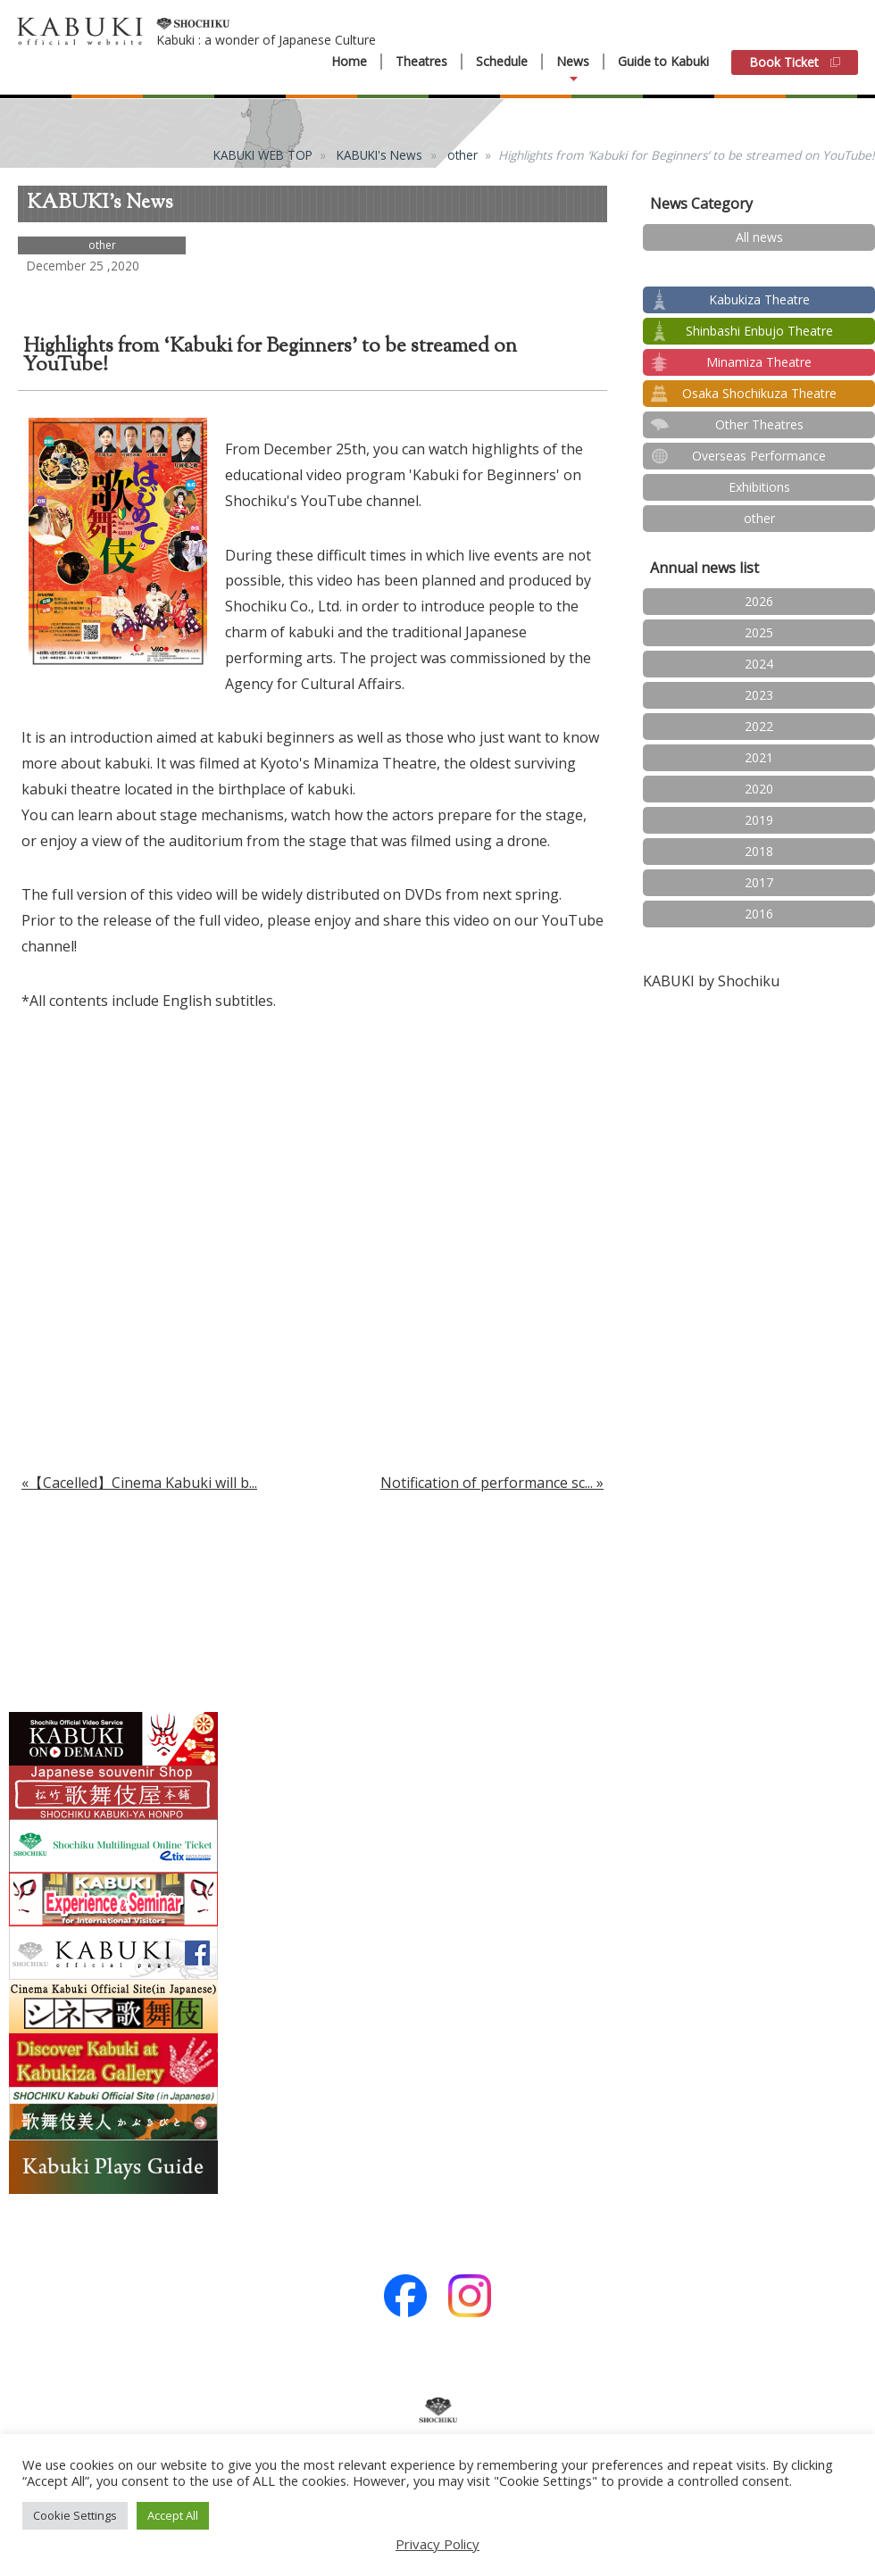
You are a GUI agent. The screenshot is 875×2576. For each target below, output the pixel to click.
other (462, 154)
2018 (759, 851)
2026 (759, 601)
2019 (759, 819)
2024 (759, 663)
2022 (759, 726)
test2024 (759, 268)
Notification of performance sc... (486, 1482)
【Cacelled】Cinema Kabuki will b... (143, 1482)
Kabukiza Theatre (759, 299)
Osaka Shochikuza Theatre (759, 393)
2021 (759, 757)
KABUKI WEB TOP (262, 154)
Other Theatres (759, 424)
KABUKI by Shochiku (711, 981)
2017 (759, 882)
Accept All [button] (172, 2515)
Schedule (502, 62)
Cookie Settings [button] (75, 2515)
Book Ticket (794, 62)
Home (349, 62)
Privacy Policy (437, 2544)
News (572, 62)
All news (759, 237)
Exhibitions (759, 486)
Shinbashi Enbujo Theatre (759, 330)
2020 (759, 788)
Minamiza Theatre (759, 361)
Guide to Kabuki (663, 61)
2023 (759, 694)
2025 (759, 632)
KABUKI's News (379, 154)
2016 (759, 913)
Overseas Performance (759, 455)
